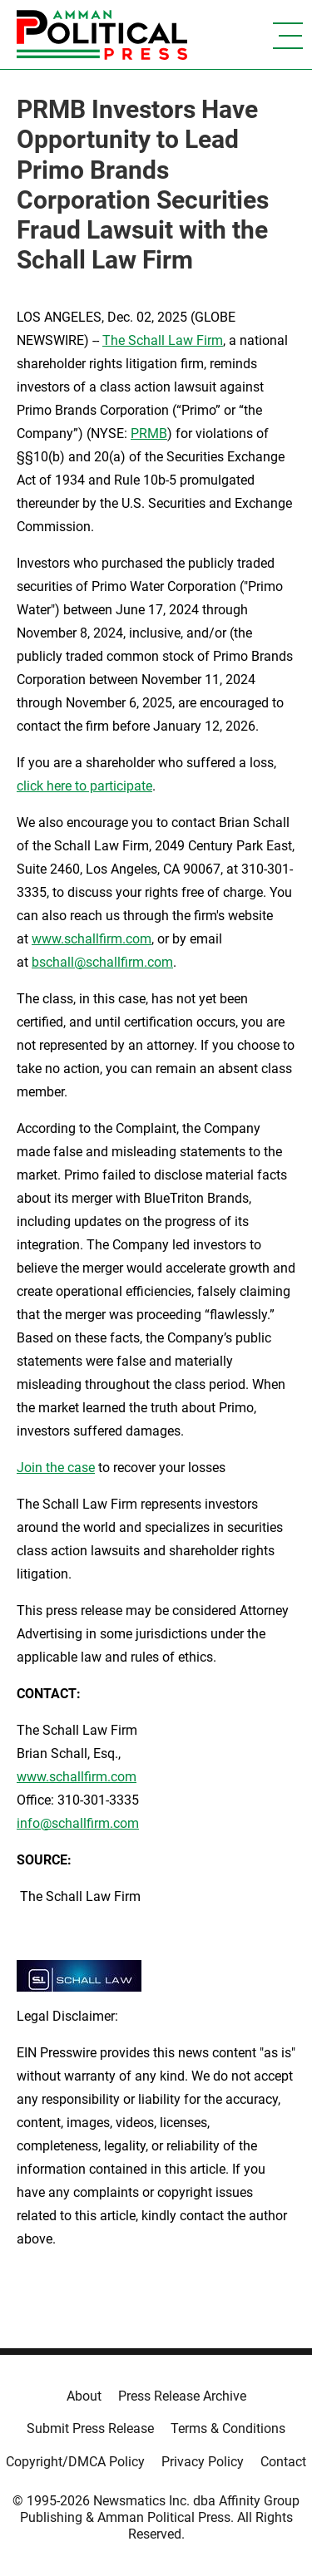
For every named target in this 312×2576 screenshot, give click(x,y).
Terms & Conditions (228, 2428)
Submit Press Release (90, 2428)
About (84, 2396)
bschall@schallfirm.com (102, 962)
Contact (283, 2462)
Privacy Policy (202, 2462)
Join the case (56, 1467)
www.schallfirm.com (76, 1777)
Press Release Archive (182, 2396)
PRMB (149, 433)
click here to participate (84, 786)
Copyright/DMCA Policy (75, 2462)
